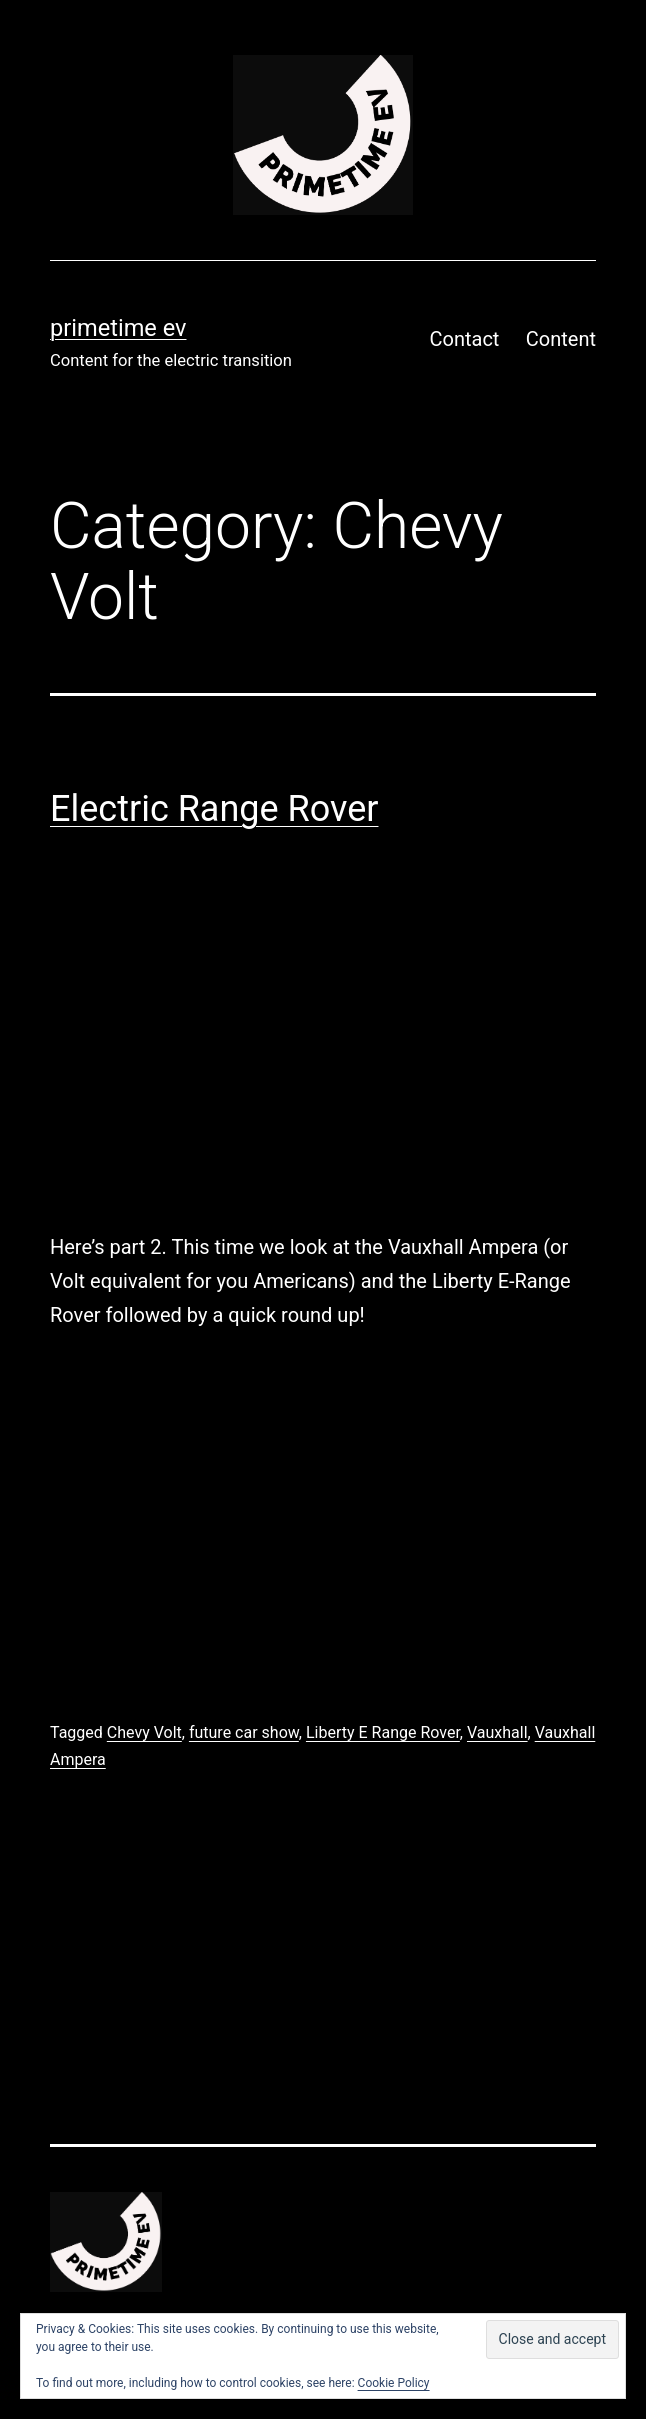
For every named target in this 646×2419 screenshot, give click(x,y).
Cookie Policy (394, 2383)
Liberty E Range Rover (383, 1732)
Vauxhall (497, 1732)
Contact (465, 339)
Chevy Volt (144, 1732)
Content (561, 339)
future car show (244, 1732)
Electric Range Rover (214, 809)
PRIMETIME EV (118, 328)
